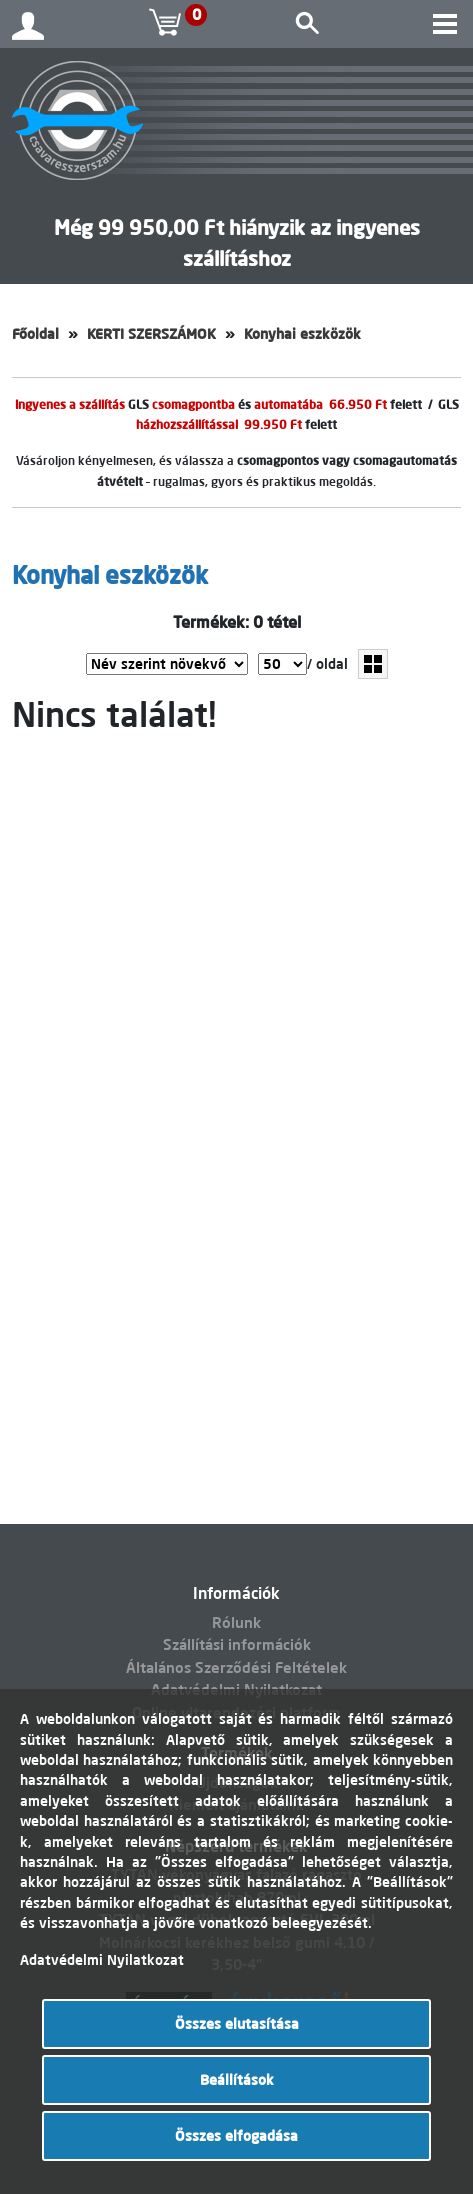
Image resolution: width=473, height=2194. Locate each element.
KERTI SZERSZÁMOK (151, 334)
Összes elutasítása (237, 2024)
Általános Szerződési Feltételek (236, 1667)
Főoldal (35, 334)
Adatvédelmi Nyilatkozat (102, 1960)
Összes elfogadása (236, 2136)
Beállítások (237, 2080)
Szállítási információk (237, 1644)
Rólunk (236, 1622)
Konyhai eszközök (302, 334)
